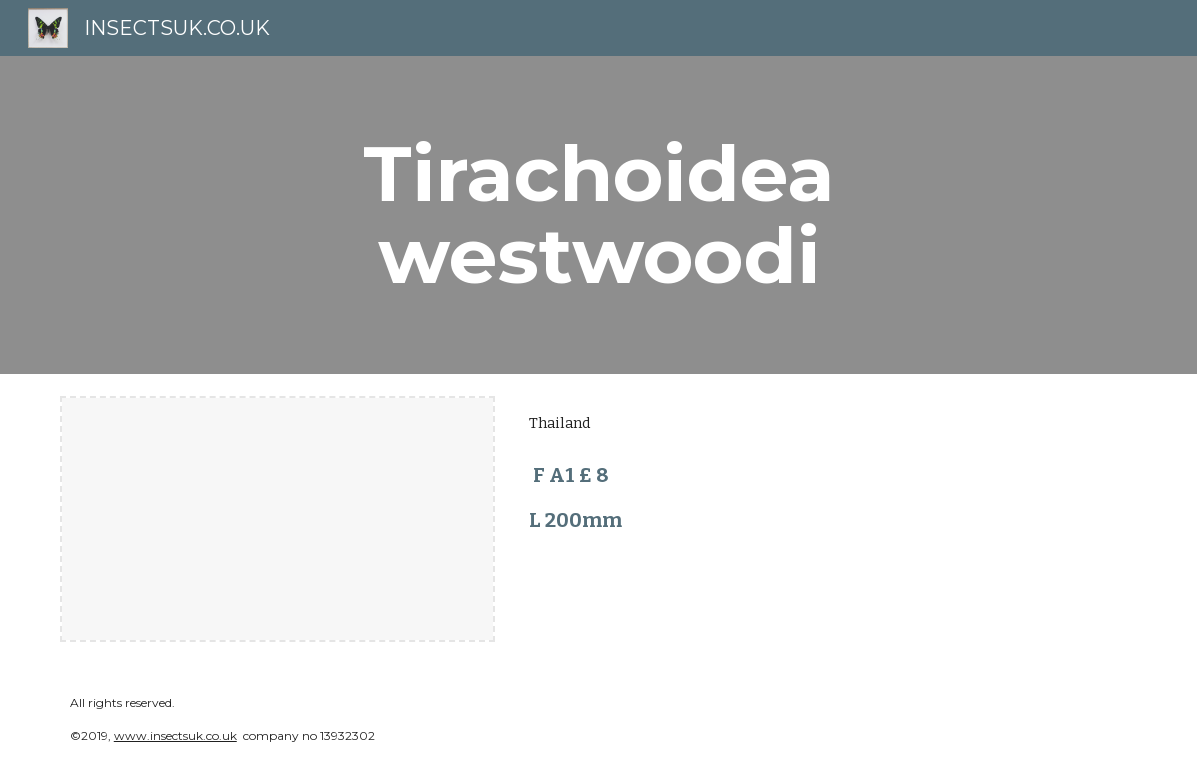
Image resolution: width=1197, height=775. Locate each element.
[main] (598, 215)
